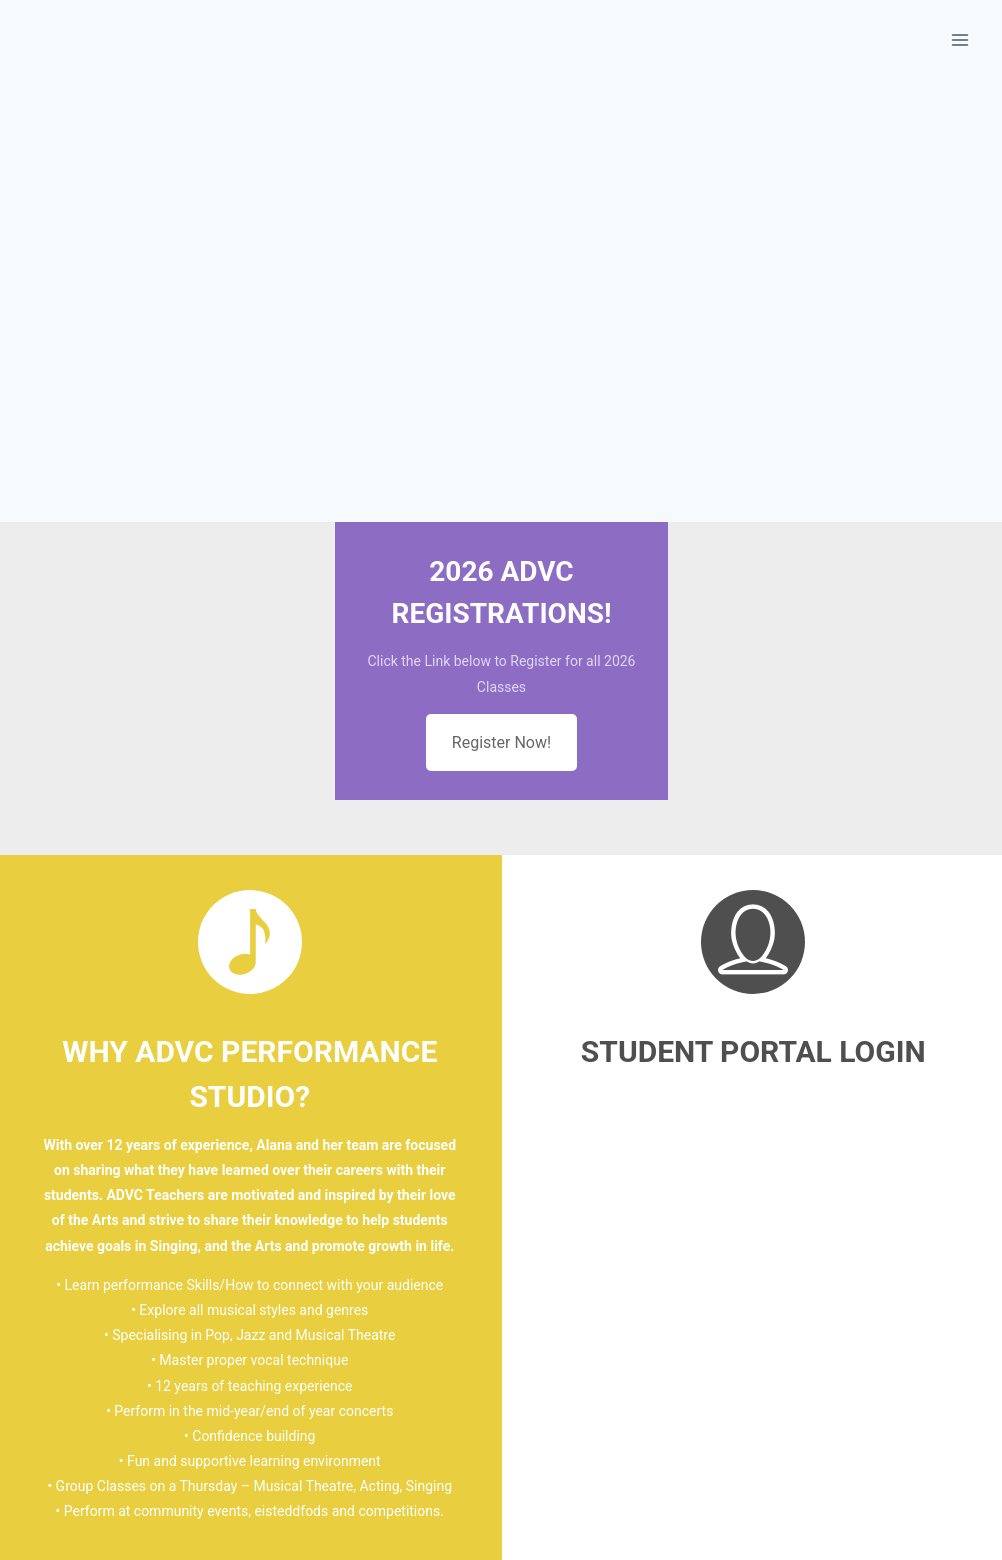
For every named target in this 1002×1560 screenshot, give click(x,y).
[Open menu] (959, 39)
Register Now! (501, 742)
